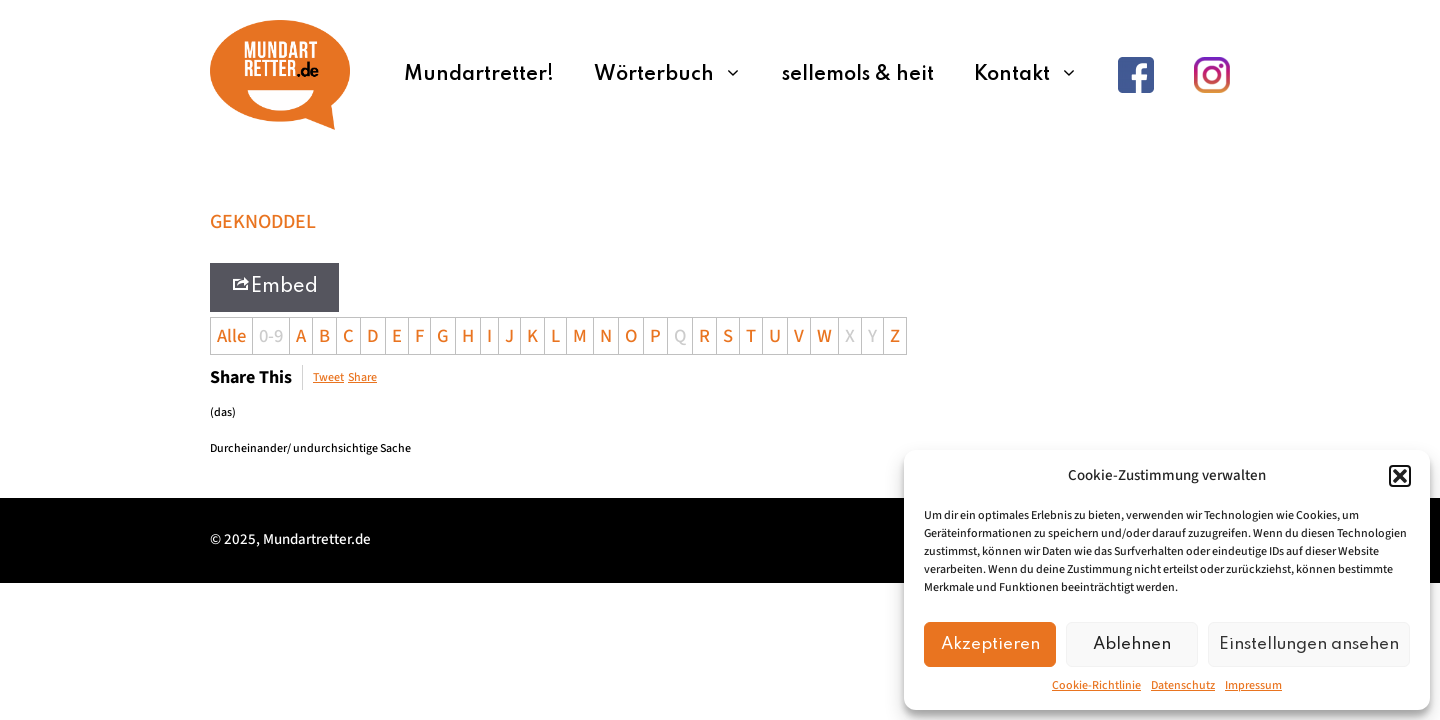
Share (362, 377)
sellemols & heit (858, 75)
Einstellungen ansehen (1309, 644)
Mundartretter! (479, 75)
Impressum (1253, 685)
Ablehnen (1132, 644)
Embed (274, 285)
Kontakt (1036, 75)
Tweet (328, 377)
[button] (1400, 476)
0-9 (271, 336)
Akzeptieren (990, 644)
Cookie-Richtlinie (1096, 685)
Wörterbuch (678, 75)
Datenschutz (1183, 685)
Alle (231, 336)
